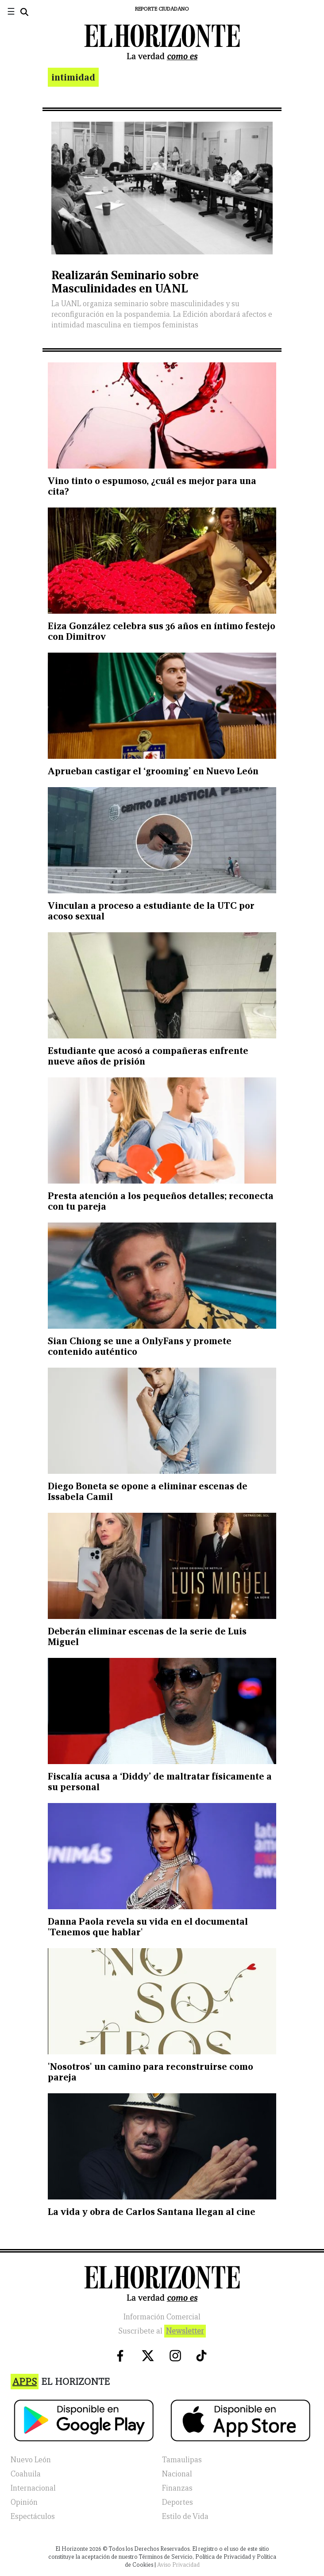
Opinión (24, 2502)
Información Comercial (162, 2317)
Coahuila (26, 2474)
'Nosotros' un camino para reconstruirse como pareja (150, 2072)
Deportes (177, 2502)
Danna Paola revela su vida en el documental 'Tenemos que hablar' (148, 1926)
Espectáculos (33, 2516)
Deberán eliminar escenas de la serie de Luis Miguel (147, 1636)
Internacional (33, 2488)
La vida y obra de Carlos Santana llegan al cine (151, 2212)
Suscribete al (162, 2331)
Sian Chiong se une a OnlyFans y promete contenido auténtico (139, 1346)
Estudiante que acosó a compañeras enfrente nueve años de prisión (148, 1056)
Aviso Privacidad (178, 2564)
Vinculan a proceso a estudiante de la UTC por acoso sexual (151, 911)
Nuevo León (31, 2460)
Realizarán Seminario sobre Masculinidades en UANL (125, 282)
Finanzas (177, 2488)
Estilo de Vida (185, 2516)
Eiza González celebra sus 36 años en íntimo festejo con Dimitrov (161, 631)
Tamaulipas (182, 2460)
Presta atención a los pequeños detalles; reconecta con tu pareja (161, 1201)
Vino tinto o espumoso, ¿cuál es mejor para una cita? (152, 486)
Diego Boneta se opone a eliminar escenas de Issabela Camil (147, 1491)
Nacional (177, 2474)
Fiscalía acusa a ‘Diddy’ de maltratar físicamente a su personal (160, 1781)
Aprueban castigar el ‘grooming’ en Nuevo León (153, 771)
